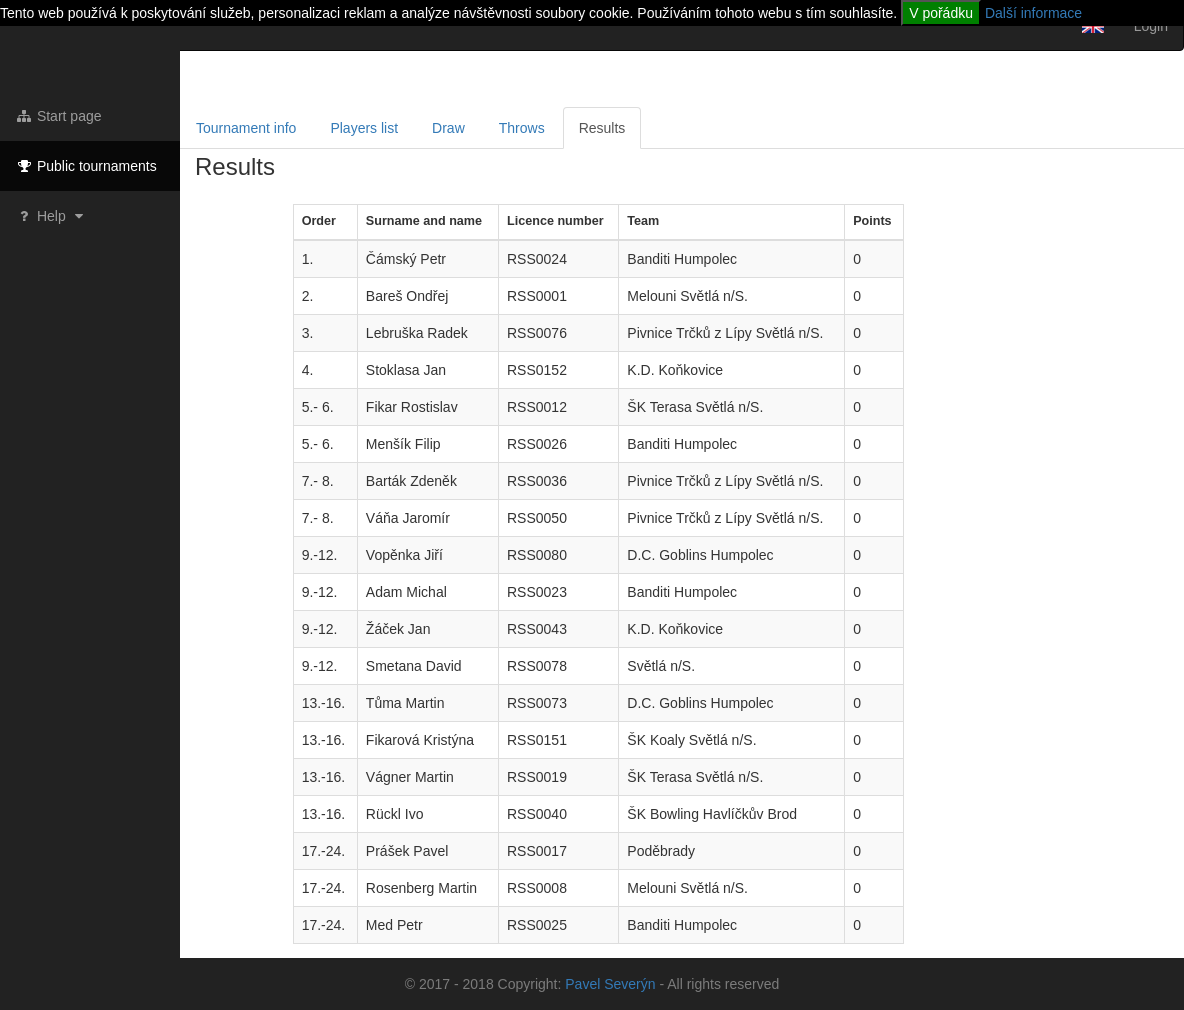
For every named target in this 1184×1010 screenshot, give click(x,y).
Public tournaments (86, 166)
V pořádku (941, 13)
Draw (448, 128)
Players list (364, 128)
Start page (58, 116)
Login (1151, 26)
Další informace (1033, 13)
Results (602, 128)
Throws (522, 128)
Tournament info (246, 128)
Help (51, 216)
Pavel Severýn (610, 984)
